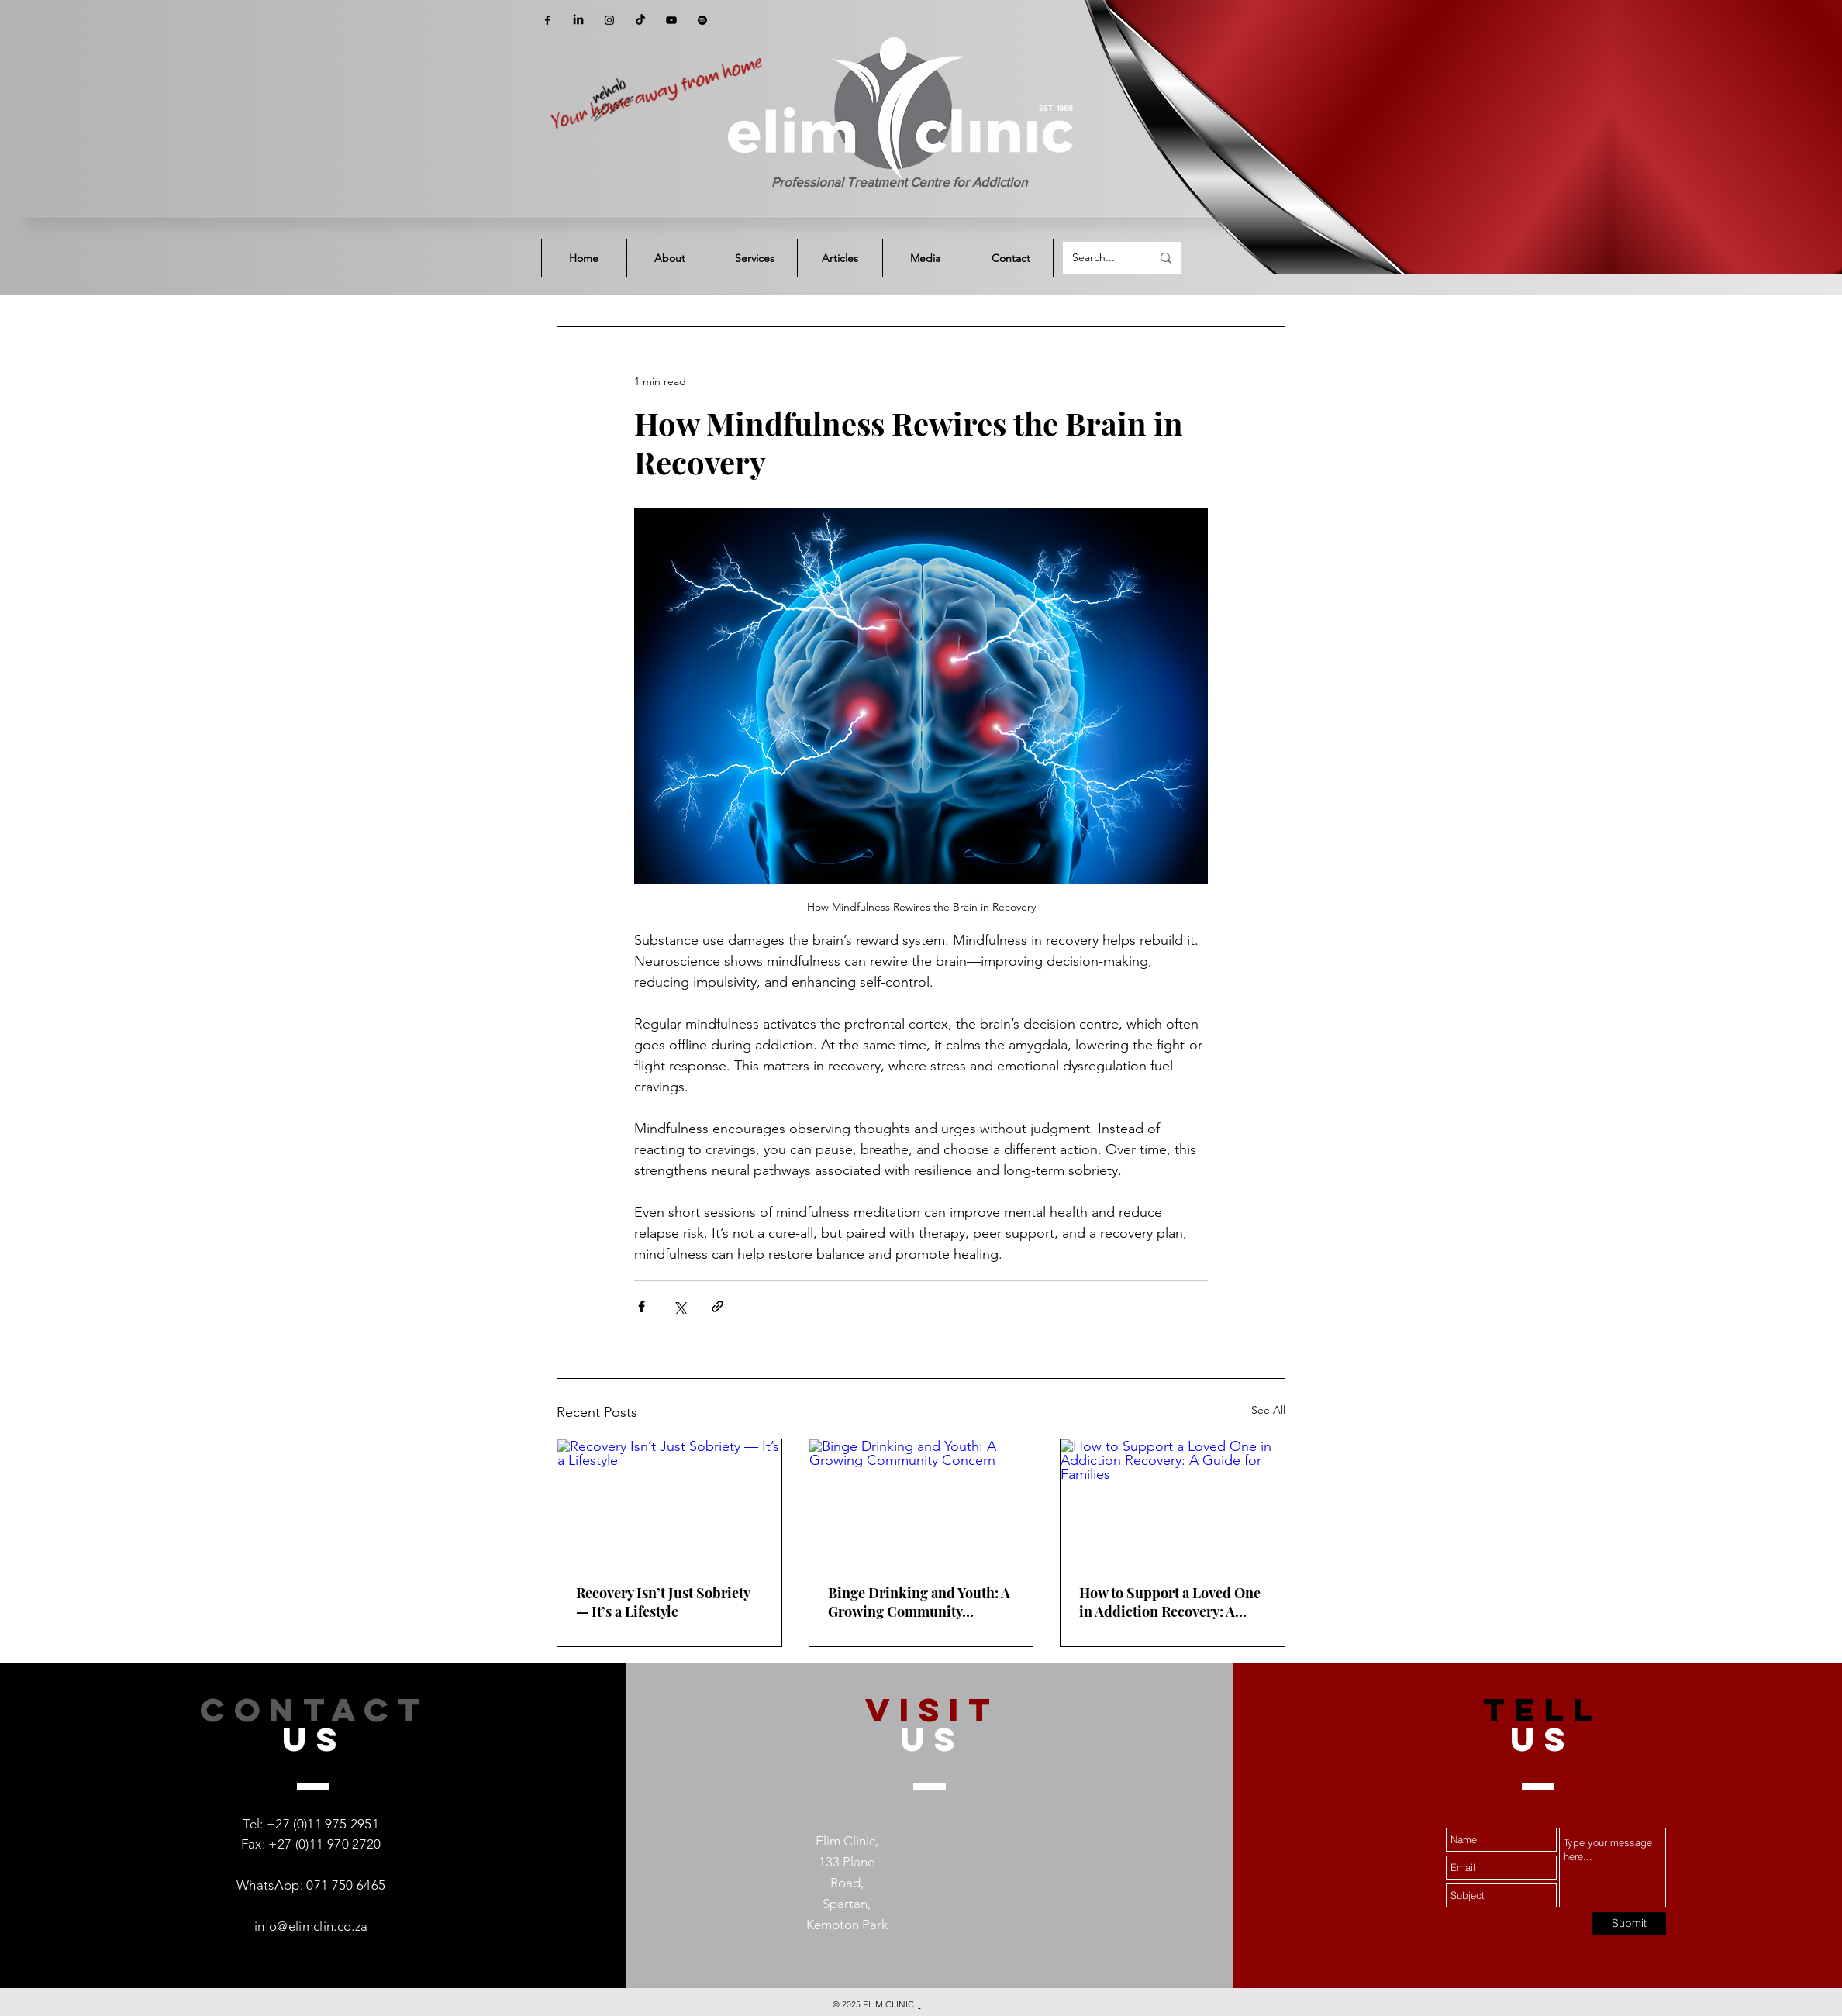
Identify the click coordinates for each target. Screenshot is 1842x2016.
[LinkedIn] (578, 20)
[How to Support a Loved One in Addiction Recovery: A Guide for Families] (1173, 1502)
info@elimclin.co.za (310, 1926)
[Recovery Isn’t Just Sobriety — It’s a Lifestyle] (669, 1502)
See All (1268, 1410)
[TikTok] (640, 20)
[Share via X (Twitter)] (679, 1306)
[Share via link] (717, 1306)
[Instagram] (609, 20)
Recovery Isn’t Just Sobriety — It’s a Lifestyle (663, 1602)
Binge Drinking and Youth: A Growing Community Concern (919, 1602)
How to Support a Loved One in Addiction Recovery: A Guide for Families (1170, 1602)
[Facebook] (547, 20)
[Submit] (1629, 1923)
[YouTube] (671, 20)
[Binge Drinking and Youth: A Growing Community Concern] (921, 1502)
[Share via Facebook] (641, 1306)
